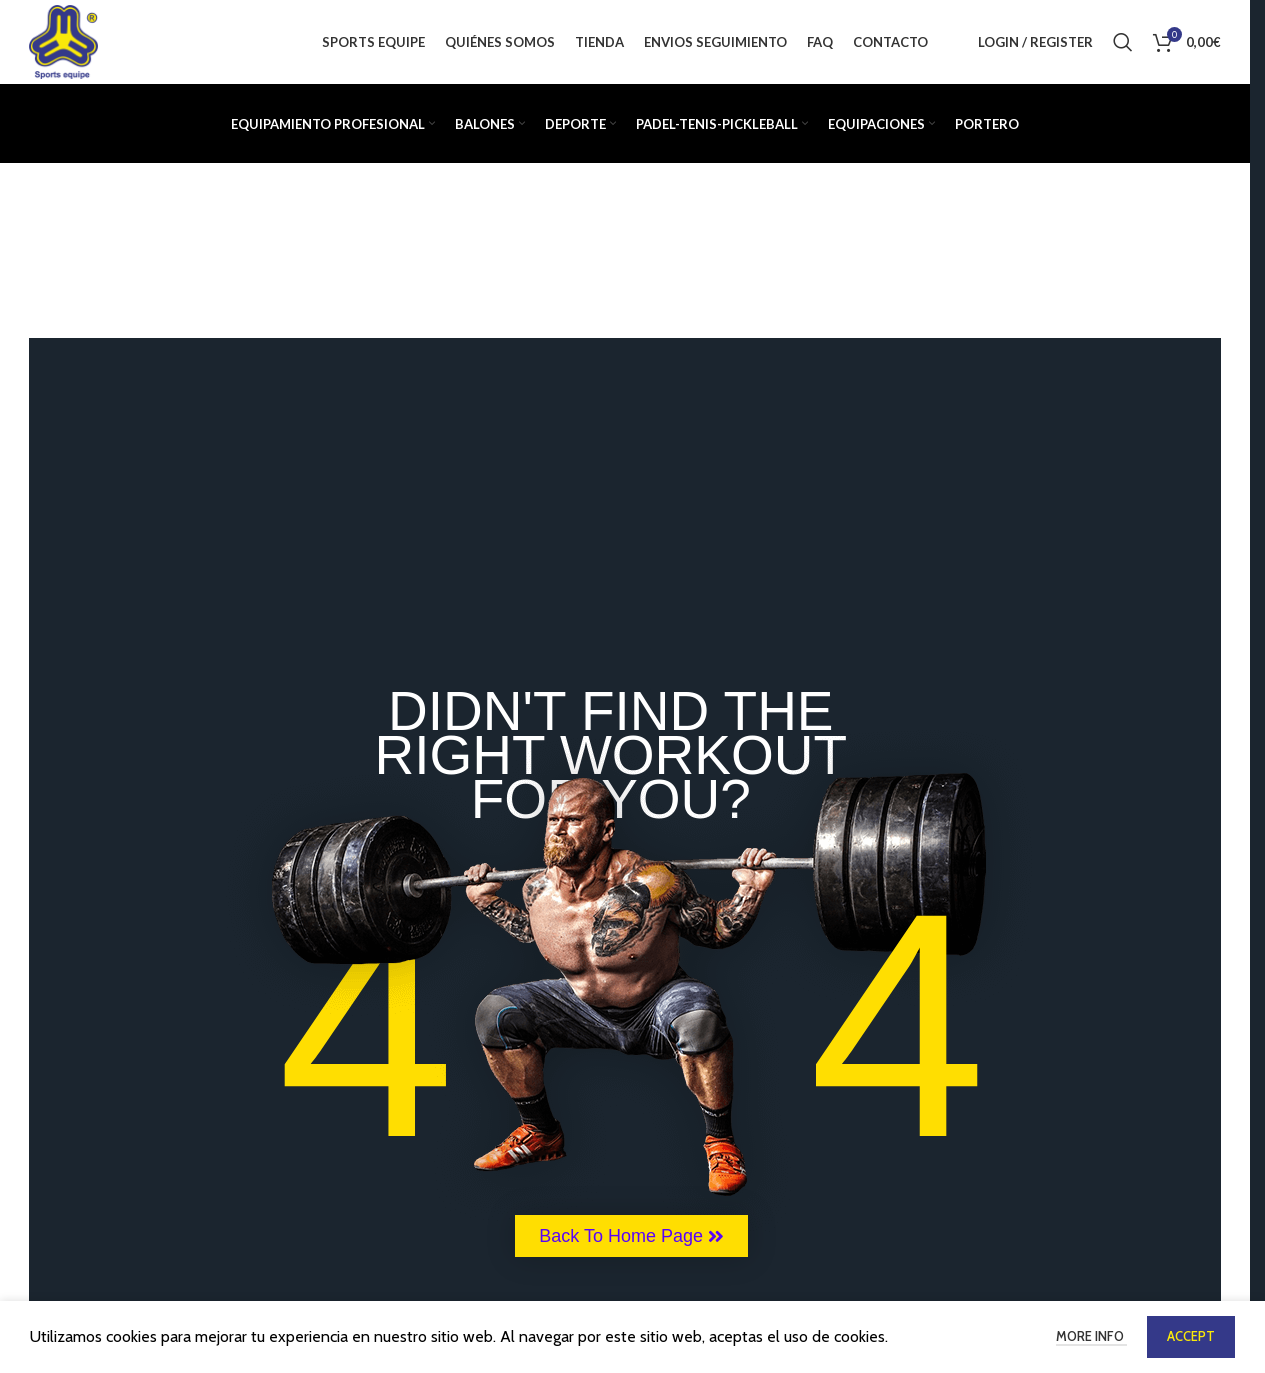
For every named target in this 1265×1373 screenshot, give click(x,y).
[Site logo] (66, 43)
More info (1091, 1336)
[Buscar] (1123, 45)
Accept (1191, 1336)
